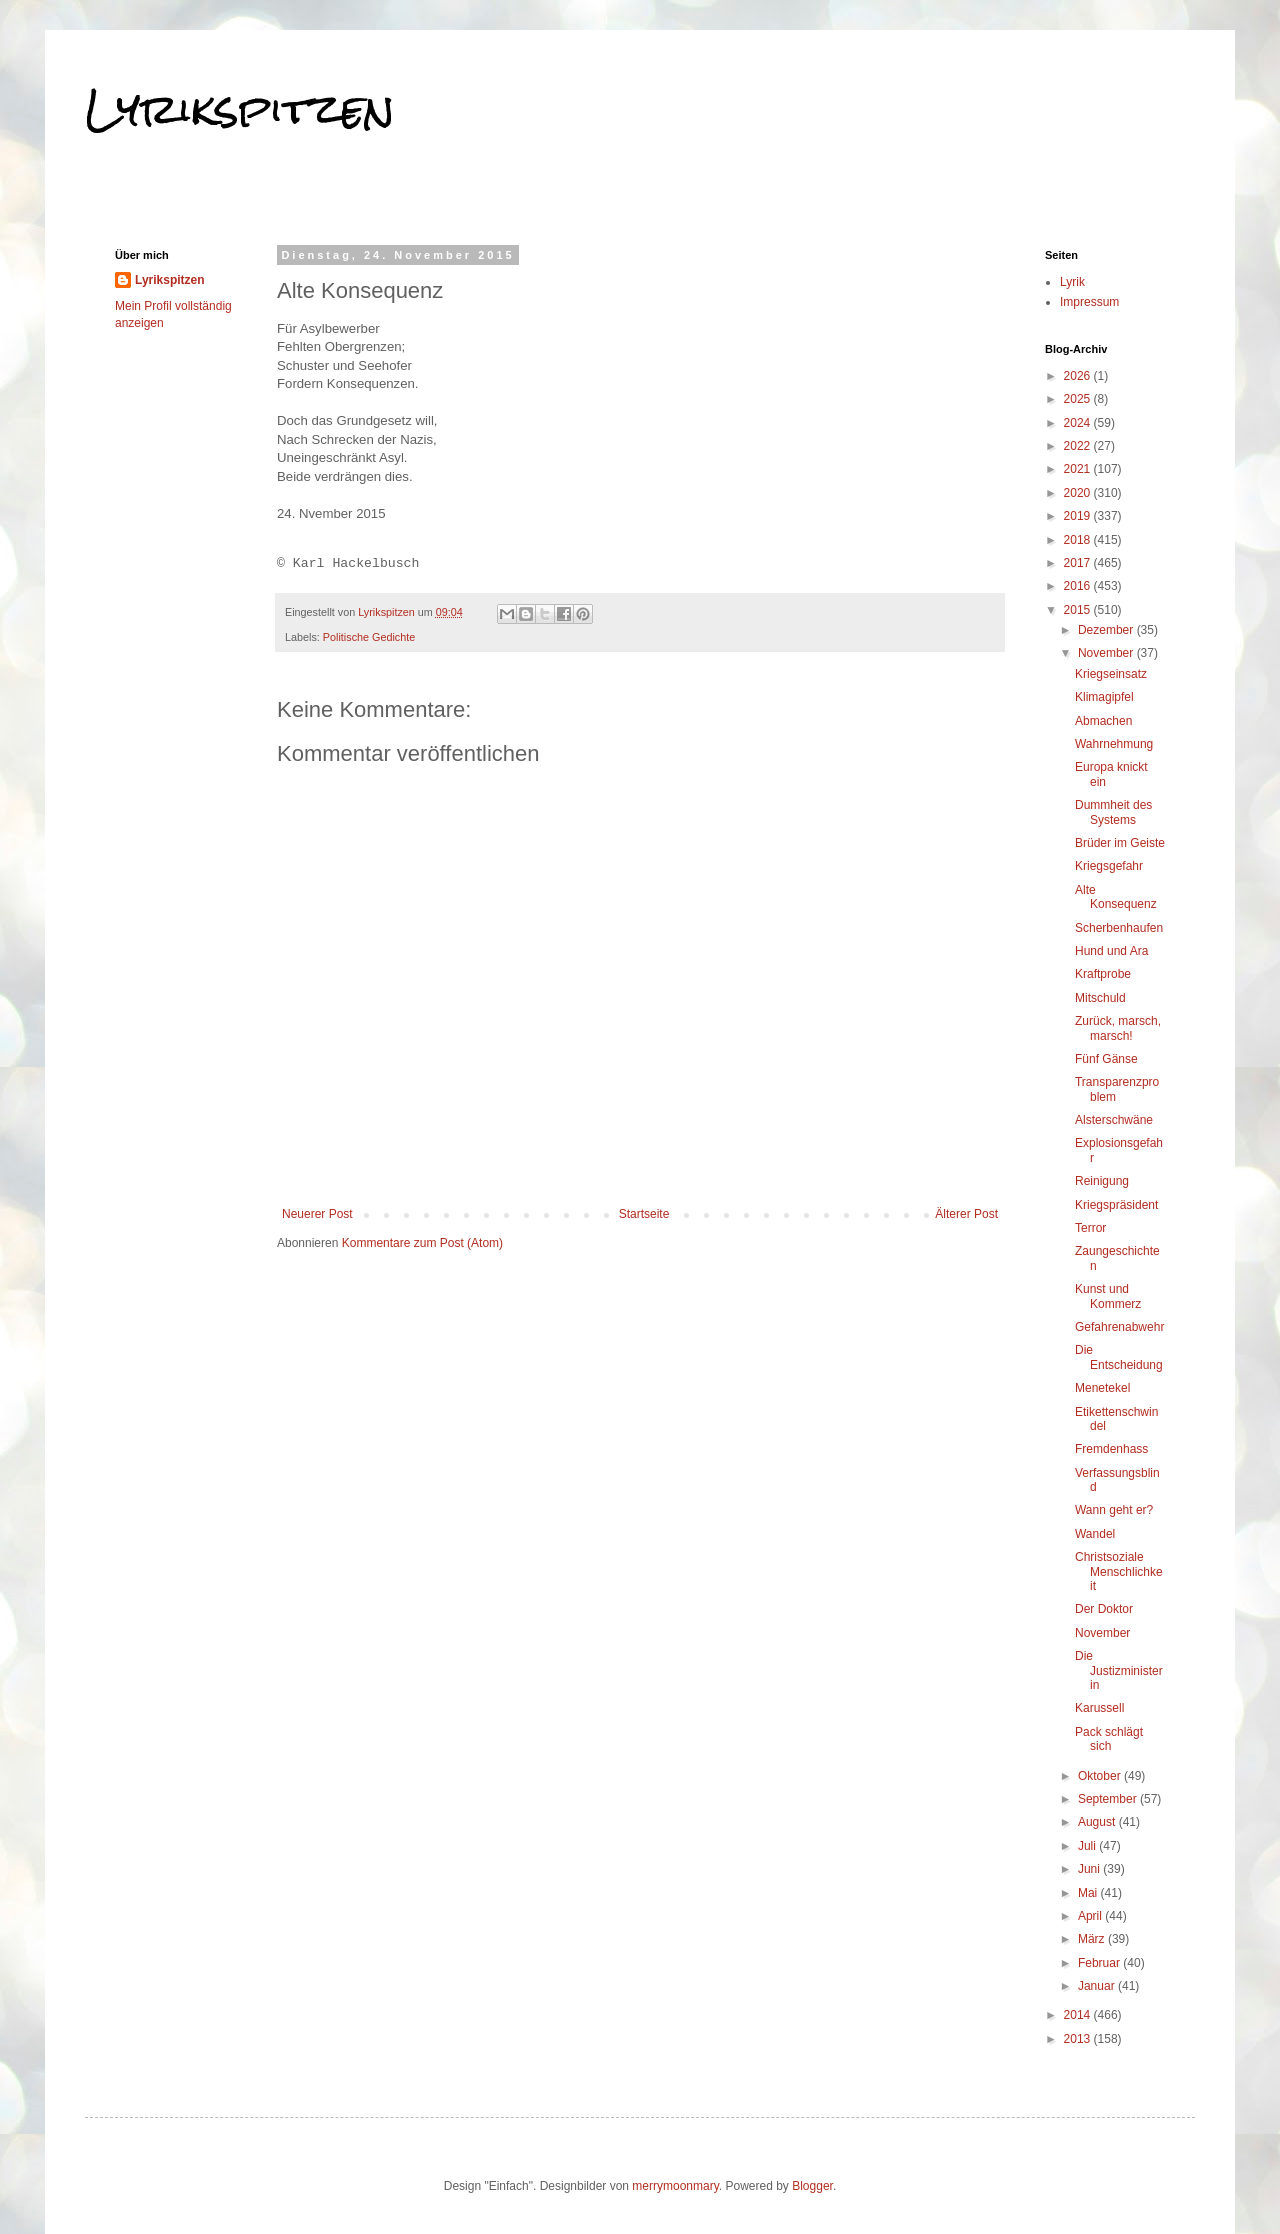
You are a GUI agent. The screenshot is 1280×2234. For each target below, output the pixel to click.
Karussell (1099, 1708)
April (1091, 1916)
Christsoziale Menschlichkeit (1119, 1571)
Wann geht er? (1114, 1510)
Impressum (1089, 302)
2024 (1079, 423)
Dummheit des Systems (1113, 812)
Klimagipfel (1104, 697)
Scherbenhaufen (1119, 928)
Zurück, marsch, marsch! (1118, 1028)
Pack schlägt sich (1109, 1739)
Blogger (812, 2186)
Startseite (644, 1214)
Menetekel (1102, 1388)
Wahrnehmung (1114, 744)
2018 (1079, 540)
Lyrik (1072, 282)
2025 (1079, 399)
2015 (1079, 610)
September (1109, 1799)
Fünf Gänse (1106, 1059)
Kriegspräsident (1116, 1205)
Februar (1100, 1963)
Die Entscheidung (1119, 1357)
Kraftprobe (1103, 974)
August (1098, 1822)
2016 (1079, 586)
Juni (1090, 1869)
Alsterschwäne (1114, 1120)
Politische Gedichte (369, 637)
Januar (1098, 1986)
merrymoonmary (675, 2186)
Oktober (1101, 1776)
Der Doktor (1104, 1609)
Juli (1088, 1846)
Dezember (1107, 630)
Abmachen (1103, 721)
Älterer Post (966, 1214)
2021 (1079, 469)
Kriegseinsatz (1111, 674)
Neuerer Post (317, 1214)
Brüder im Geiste (1120, 843)
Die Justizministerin (1119, 1670)
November (1107, 653)
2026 (1079, 376)
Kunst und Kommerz (1108, 1296)
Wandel (1095, 1534)
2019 (1079, 516)
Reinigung (1102, 1181)
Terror (1090, 1228)
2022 (1079, 446)
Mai (1089, 1893)
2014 (1079, 2015)
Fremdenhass (1111, 1449)
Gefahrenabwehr (1119, 1327)
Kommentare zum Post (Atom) (422, 1243)
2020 (1079, 493)
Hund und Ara (1111, 951)
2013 (1079, 2039)
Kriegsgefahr (1109, 866)
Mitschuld (1100, 998)
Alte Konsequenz (1116, 897)
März (1093, 1939)
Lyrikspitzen (240, 109)
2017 (1079, 563)
